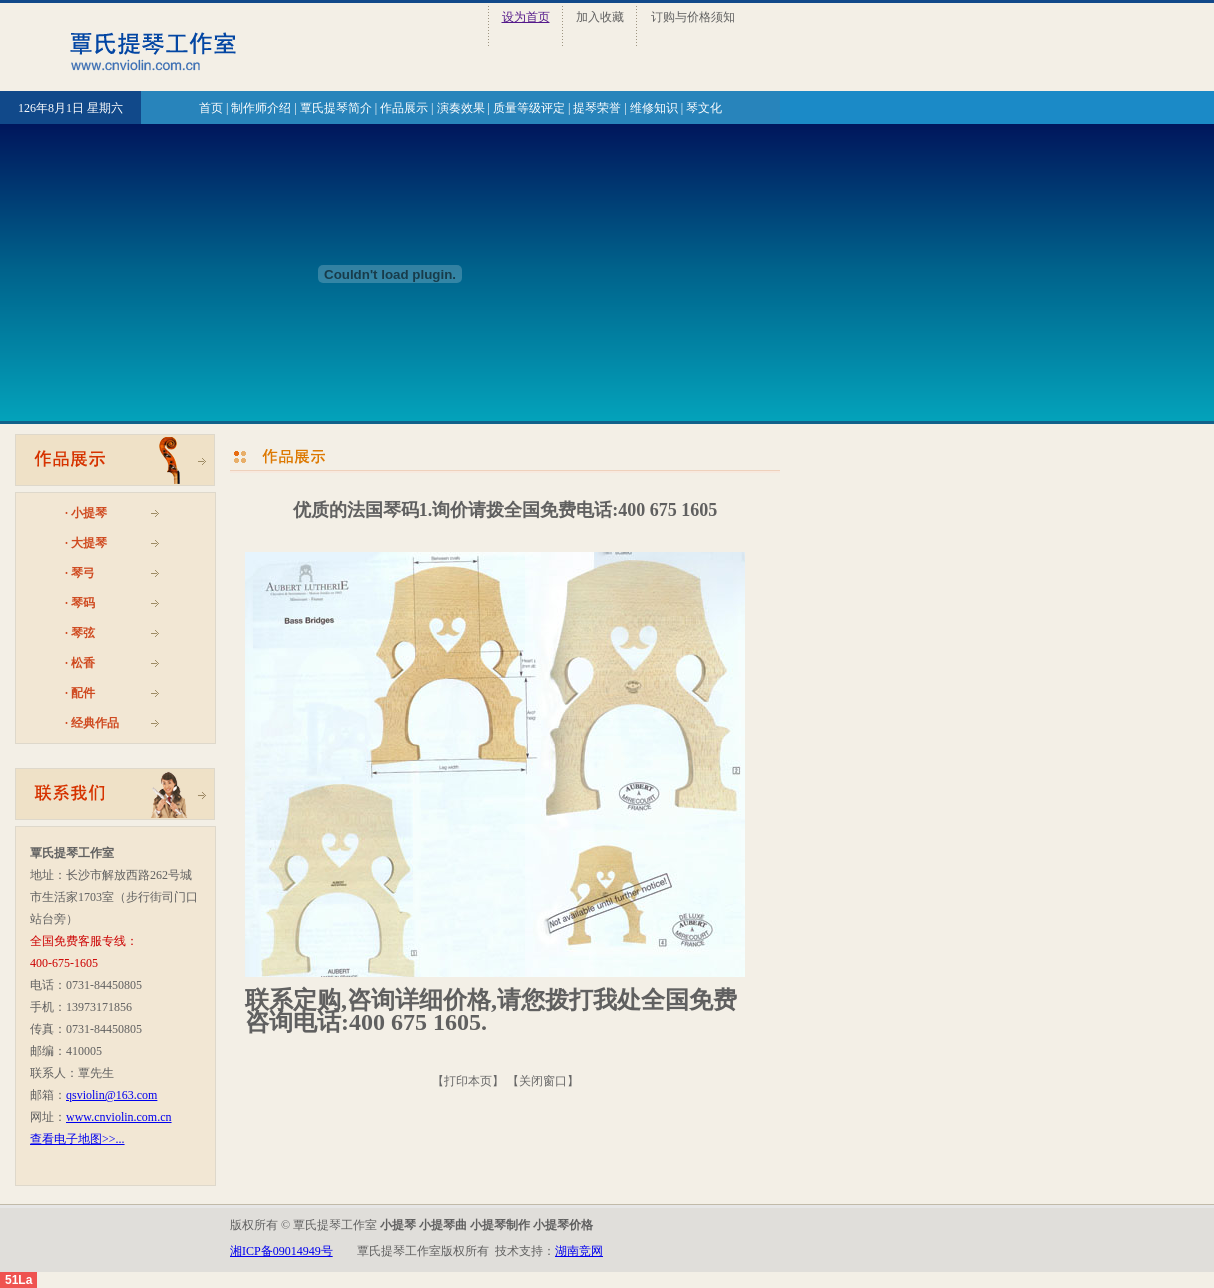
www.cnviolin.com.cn (119, 1117)
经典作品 (95, 723)
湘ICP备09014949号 (281, 1251)
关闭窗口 (543, 1081)
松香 (83, 663)
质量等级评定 (529, 108)
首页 (211, 108)
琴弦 (83, 633)
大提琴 (89, 543)
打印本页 (468, 1081)
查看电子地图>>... (77, 1139)
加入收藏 (600, 17)
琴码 (83, 603)
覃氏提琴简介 (336, 108)
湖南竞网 (579, 1251)
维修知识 (654, 108)
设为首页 (526, 17)
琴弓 (83, 573)
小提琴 (89, 513)
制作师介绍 (261, 108)
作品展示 (404, 108)
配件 (83, 693)
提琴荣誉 (597, 108)
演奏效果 (461, 108)
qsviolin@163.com (111, 1095)
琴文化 (704, 108)
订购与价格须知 (693, 17)
